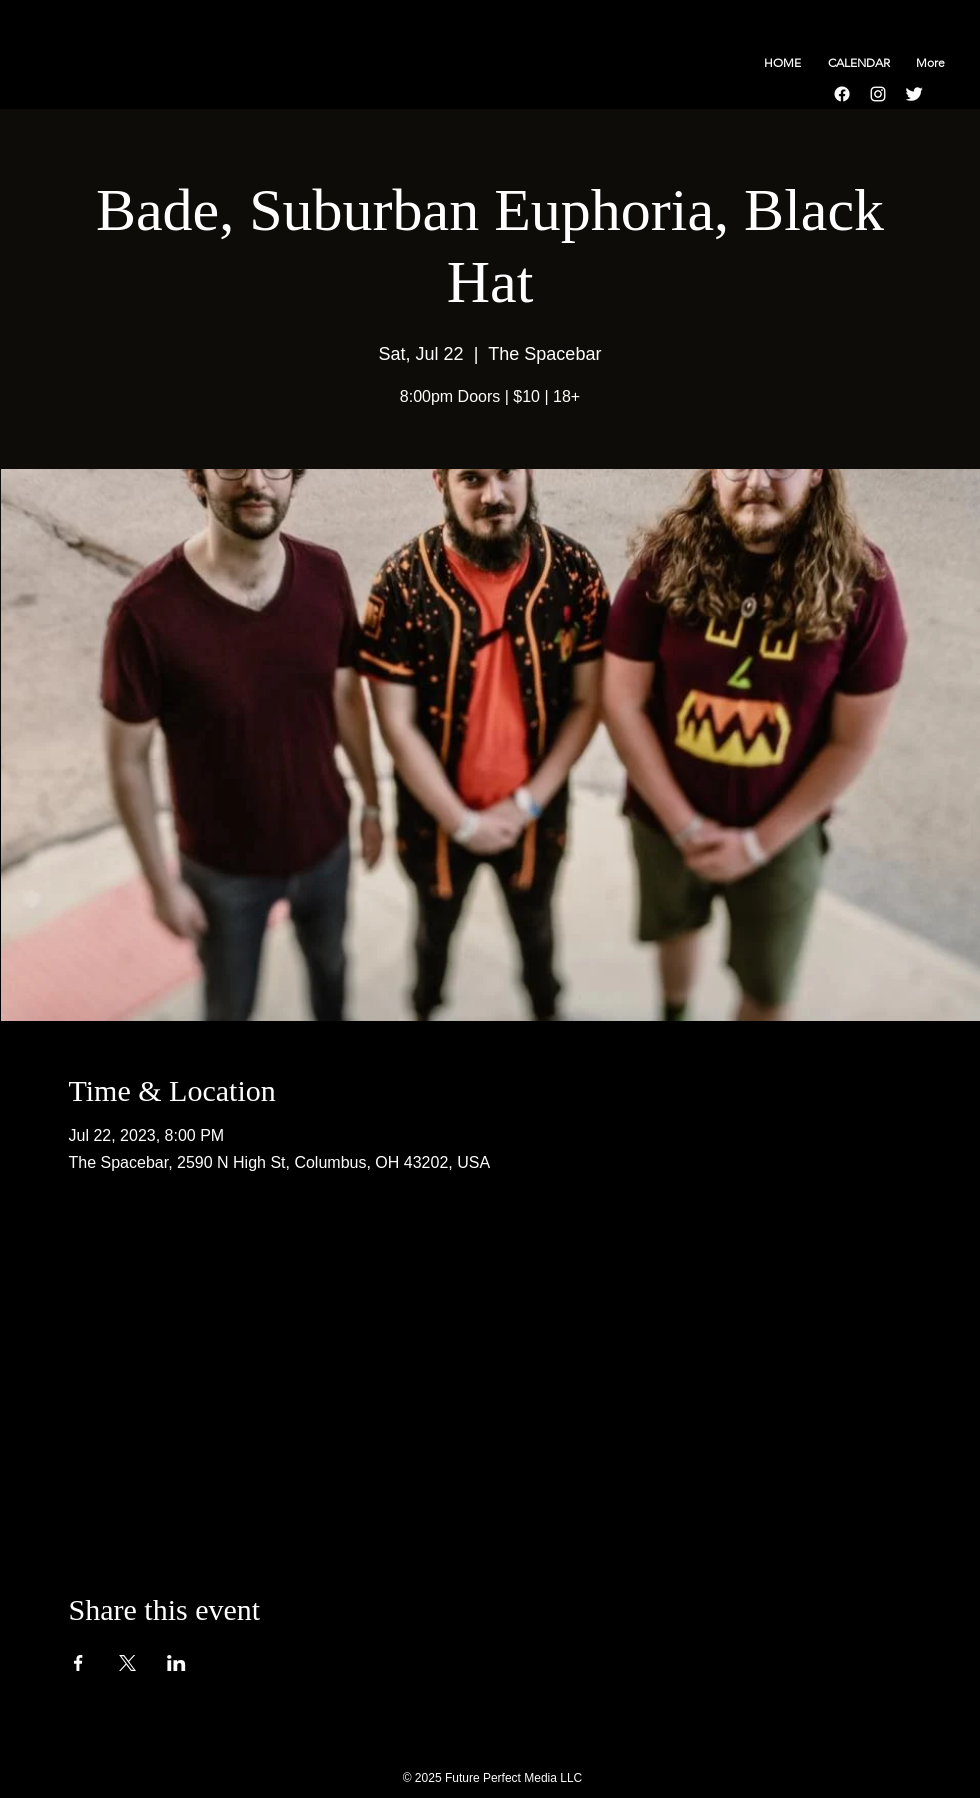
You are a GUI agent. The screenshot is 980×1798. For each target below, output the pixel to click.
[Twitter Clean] (914, 94)
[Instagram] (878, 94)
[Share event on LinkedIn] (176, 1663)
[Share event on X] (127, 1663)
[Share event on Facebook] (78, 1663)
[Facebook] (842, 94)
